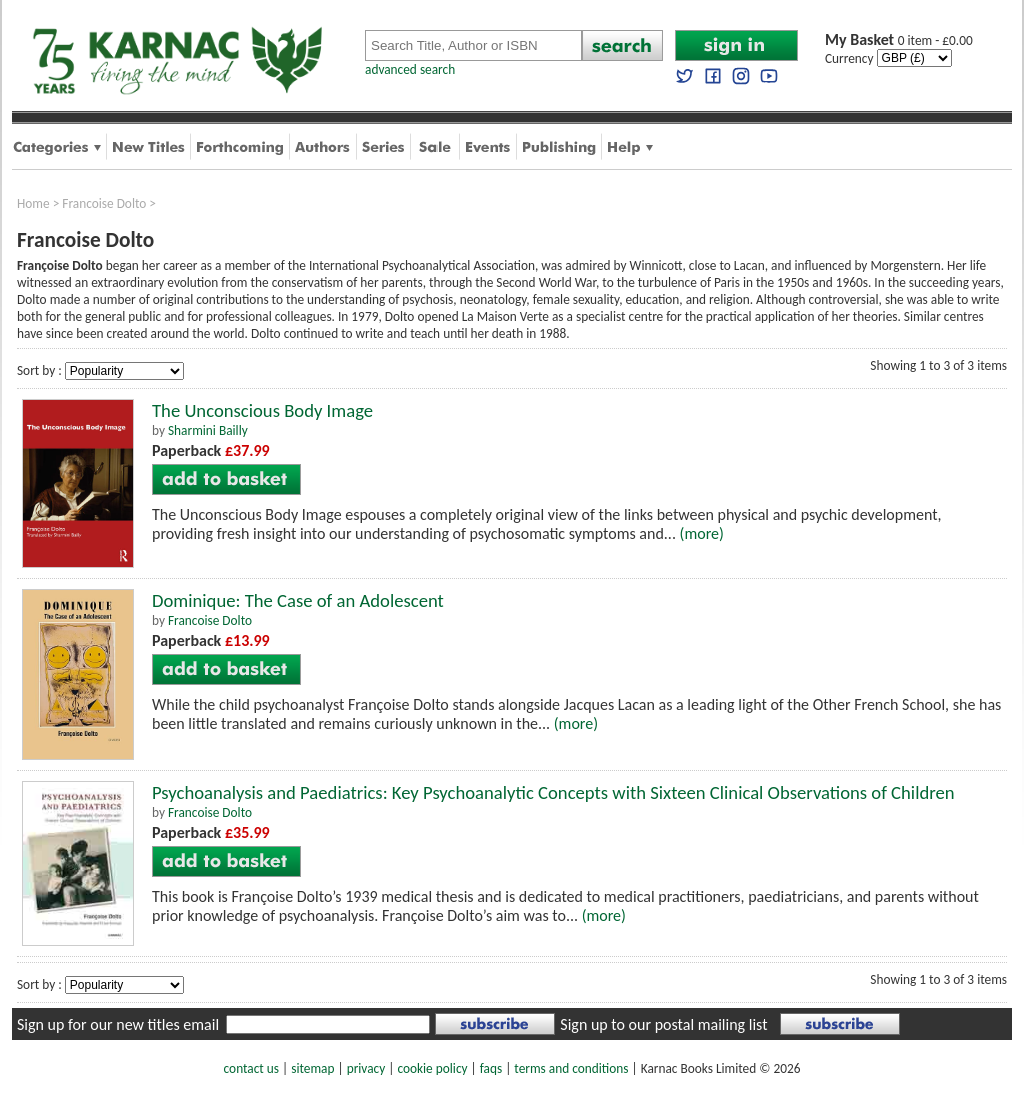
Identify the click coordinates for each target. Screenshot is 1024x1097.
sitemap (312, 1068)
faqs (491, 1068)
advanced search (410, 69)
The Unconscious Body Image (262, 410)
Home (33, 203)
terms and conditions (571, 1068)
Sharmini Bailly (208, 430)
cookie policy (432, 1068)
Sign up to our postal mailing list (663, 1024)
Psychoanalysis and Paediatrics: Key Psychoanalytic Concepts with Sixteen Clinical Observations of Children (553, 792)
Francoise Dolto (104, 203)
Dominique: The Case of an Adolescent (298, 600)
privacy (366, 1068)
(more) (702, 533)
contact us (251, 1068)
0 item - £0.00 (899, 40)
